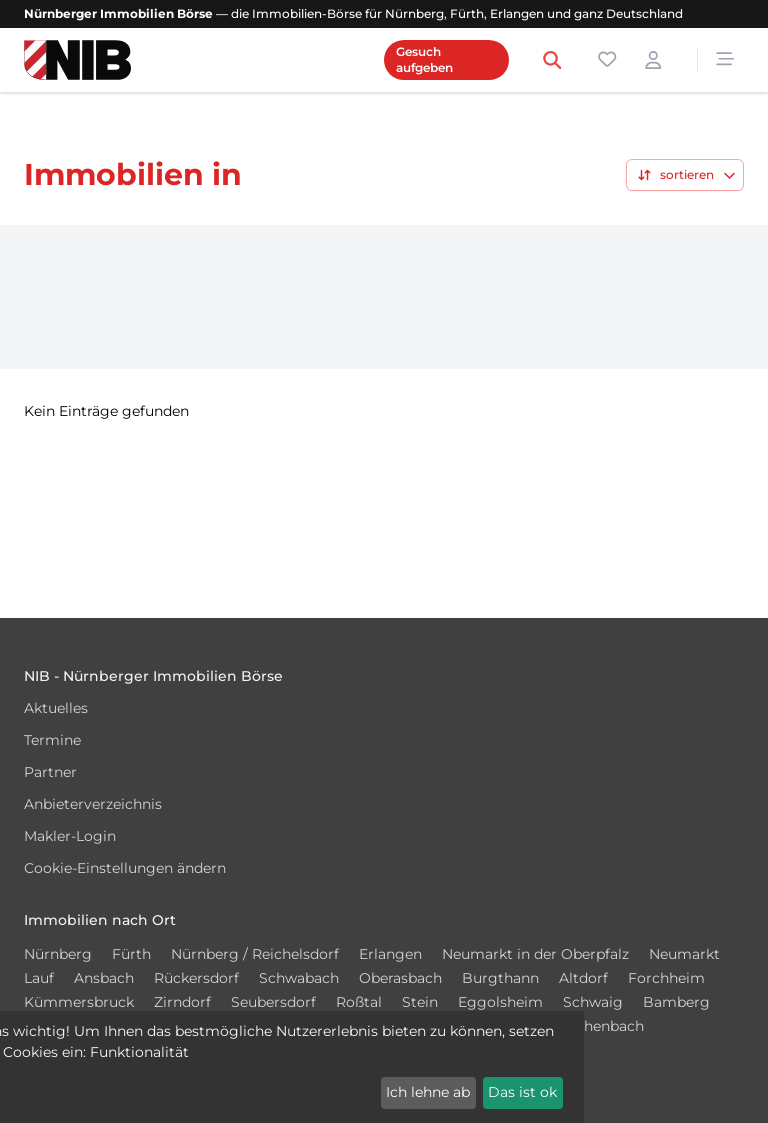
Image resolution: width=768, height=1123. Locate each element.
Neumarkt (684, 954)
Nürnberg (58, 954)
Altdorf (583, 978)
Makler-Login (70, 836)
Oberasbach (400, 978)
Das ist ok (522, 1092)
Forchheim (666, 978)
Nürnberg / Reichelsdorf (255, 954)
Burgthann (500, 978)
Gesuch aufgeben (424, 59)
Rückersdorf (196, 978)
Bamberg (676, 1002)
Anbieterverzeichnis (93, 804)
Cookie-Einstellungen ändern (125, 868)
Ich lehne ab (428, 1092)
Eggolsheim (500, 1002)
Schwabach (299, 978)
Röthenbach (601, 1026)
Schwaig (593, 1002)
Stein (420, 1002)
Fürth (131, 954)
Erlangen (390, 954)
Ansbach (104, 978)
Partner (50, 772)
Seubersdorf (273, 1002)
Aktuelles (56, 708)
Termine (52, 740)
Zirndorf (182, 1002)
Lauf (39, 978)
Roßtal (359, 1002)
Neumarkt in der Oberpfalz (535, 954)
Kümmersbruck (79, 1002)
